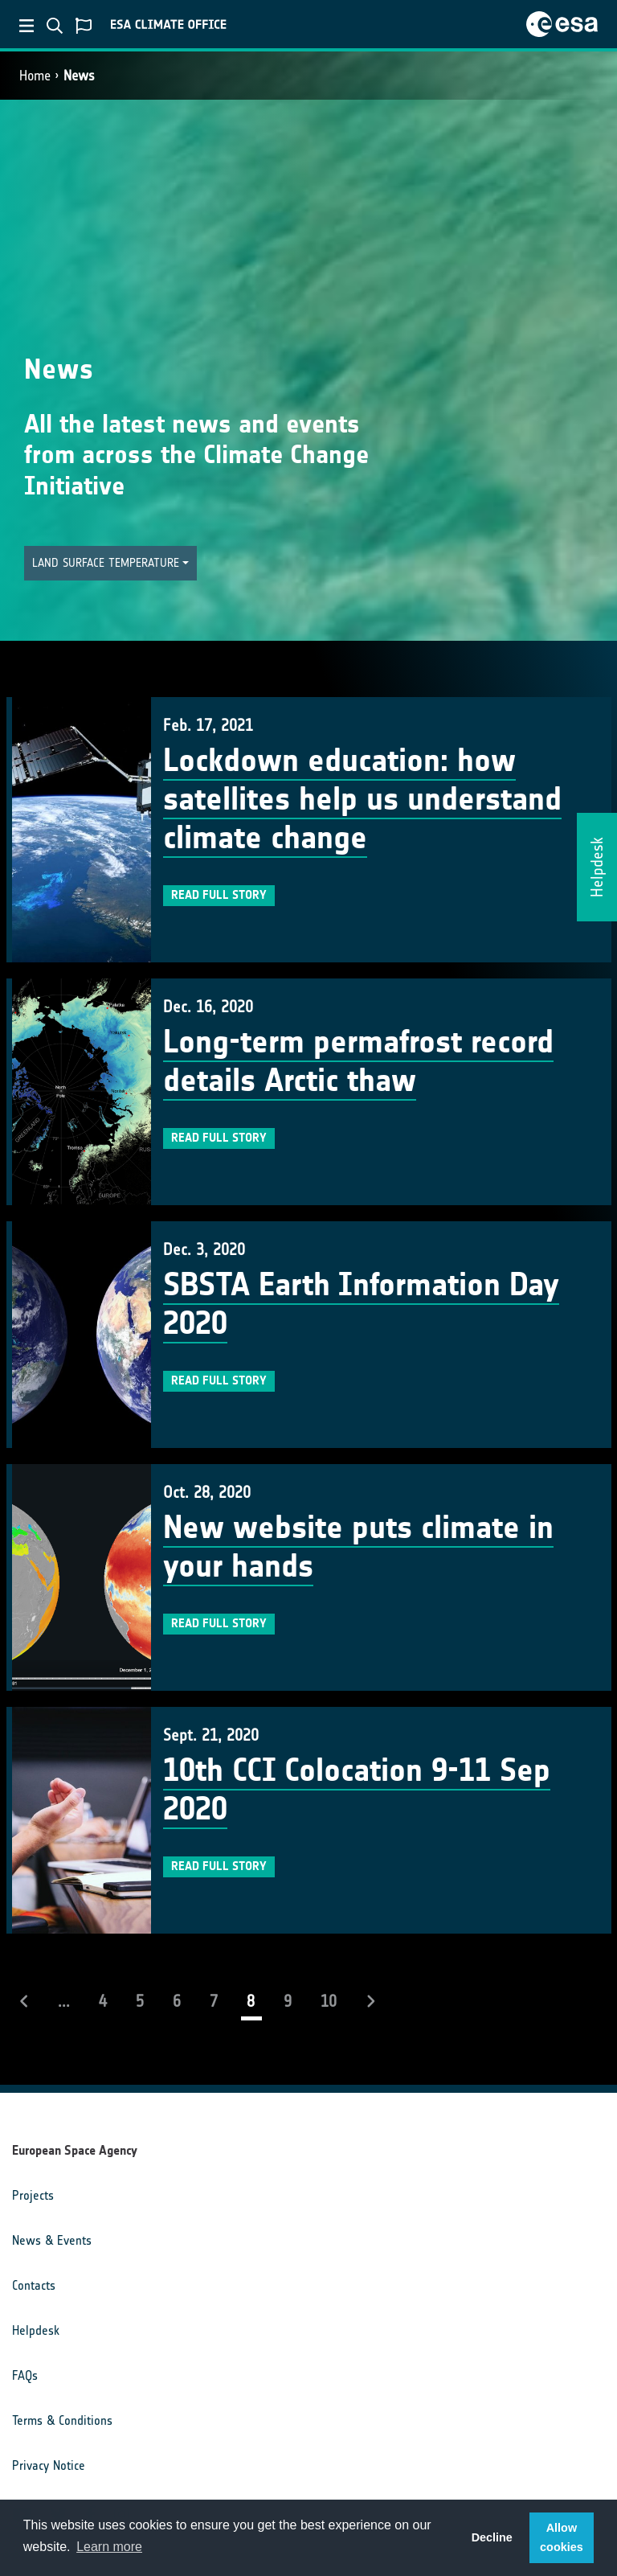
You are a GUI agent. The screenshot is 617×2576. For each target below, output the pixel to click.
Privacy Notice (48, 2465)
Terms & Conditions (62, 2420)
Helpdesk (35, 2330)
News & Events (52, 2240)
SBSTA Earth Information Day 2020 (361, 1304)
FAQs (25, 2375)
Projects (33, 2195)
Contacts (33, 2285)
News (79, 76)
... (64, 2001)
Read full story (219, 895)
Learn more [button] (109, 2546)
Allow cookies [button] (561, 2537)
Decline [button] (492, 2537)
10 (329, 2001)
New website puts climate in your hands (358, 1546)
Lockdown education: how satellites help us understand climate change (362, 799)
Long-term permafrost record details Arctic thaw (358, 1061)
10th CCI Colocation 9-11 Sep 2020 (356, 1789)
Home (35, 76)
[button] (110, 563)
